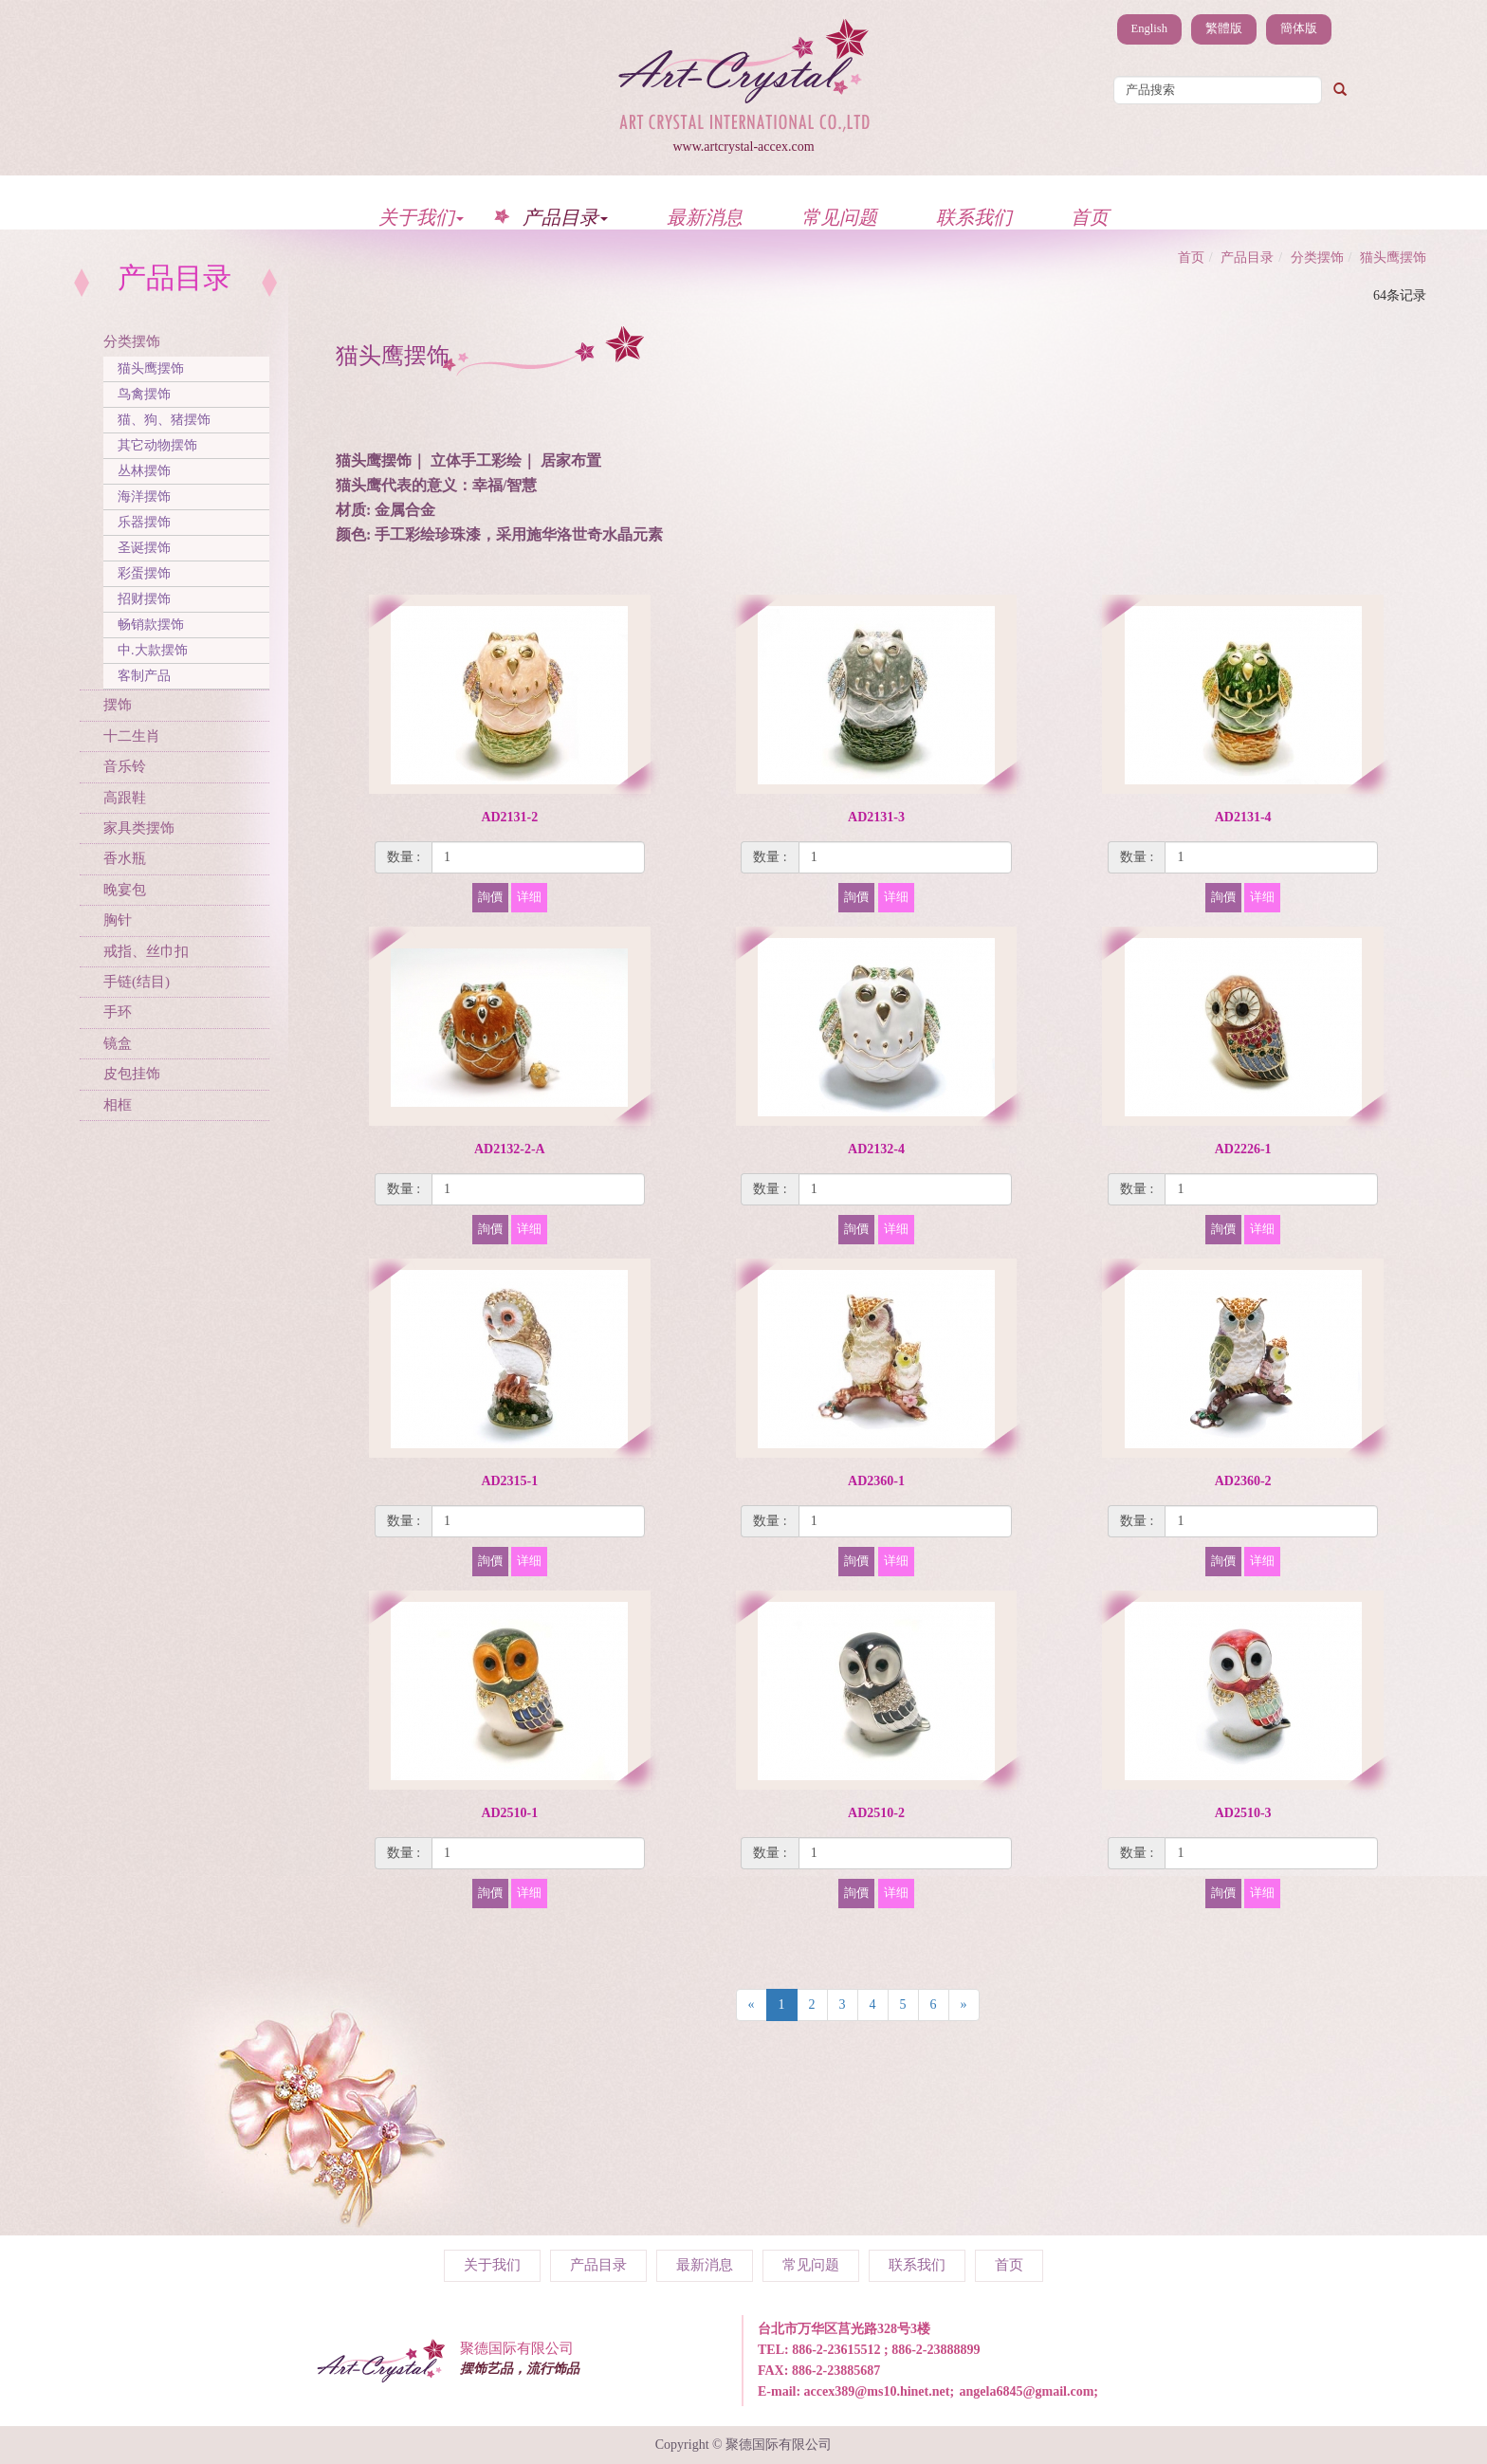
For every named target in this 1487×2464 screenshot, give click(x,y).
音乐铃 (124, 766)
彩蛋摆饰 (144, 573)
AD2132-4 (876, 1149)
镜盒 (117, 1043)
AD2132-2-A (509, 1149)
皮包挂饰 (131, 1073)
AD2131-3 (876, 817)
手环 (117, 1012)
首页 (1090, 217)
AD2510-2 (876, 1813)
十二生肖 (131, 736)
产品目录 (565, 217)
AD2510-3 (1243, 1813)
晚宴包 (124, 889)
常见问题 (839, 217)
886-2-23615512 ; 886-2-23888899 (886, 2350)
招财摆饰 (144, 599)
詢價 (490, 897)
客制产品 (144, 676)
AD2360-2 (1243, 1481)
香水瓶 (124, 858)
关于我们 (421, 217)
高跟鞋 (124, 797)
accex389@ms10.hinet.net (877, 2391)
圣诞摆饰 (144, 548)
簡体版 (1298, 28)
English (1149, 28)
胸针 (117, 920)
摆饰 (117, 704)
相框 (117, 1104)
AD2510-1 (509, 1813)
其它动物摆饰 (157, 445)
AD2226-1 (1243, 1149)
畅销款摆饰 (151, 624)
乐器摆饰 (144, 522)
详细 (529, 897)
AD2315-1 (509, 1481)
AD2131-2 (509, 817)
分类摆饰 (131, 341)
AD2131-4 (1243, 817)
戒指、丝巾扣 (146, 951)
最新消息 (705, 217)
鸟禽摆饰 (144, 394)
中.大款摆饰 (153, 650)
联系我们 (974, 217)
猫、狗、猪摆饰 (164, 420)
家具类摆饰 (138, 828)
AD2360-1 (876, 1481)
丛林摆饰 (144, 471)
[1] (538, 857)
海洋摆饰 (144, 496)
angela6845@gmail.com (1027, 2391)
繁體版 (1223, 28)
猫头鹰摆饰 (151, 368)
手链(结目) (136, 981)
